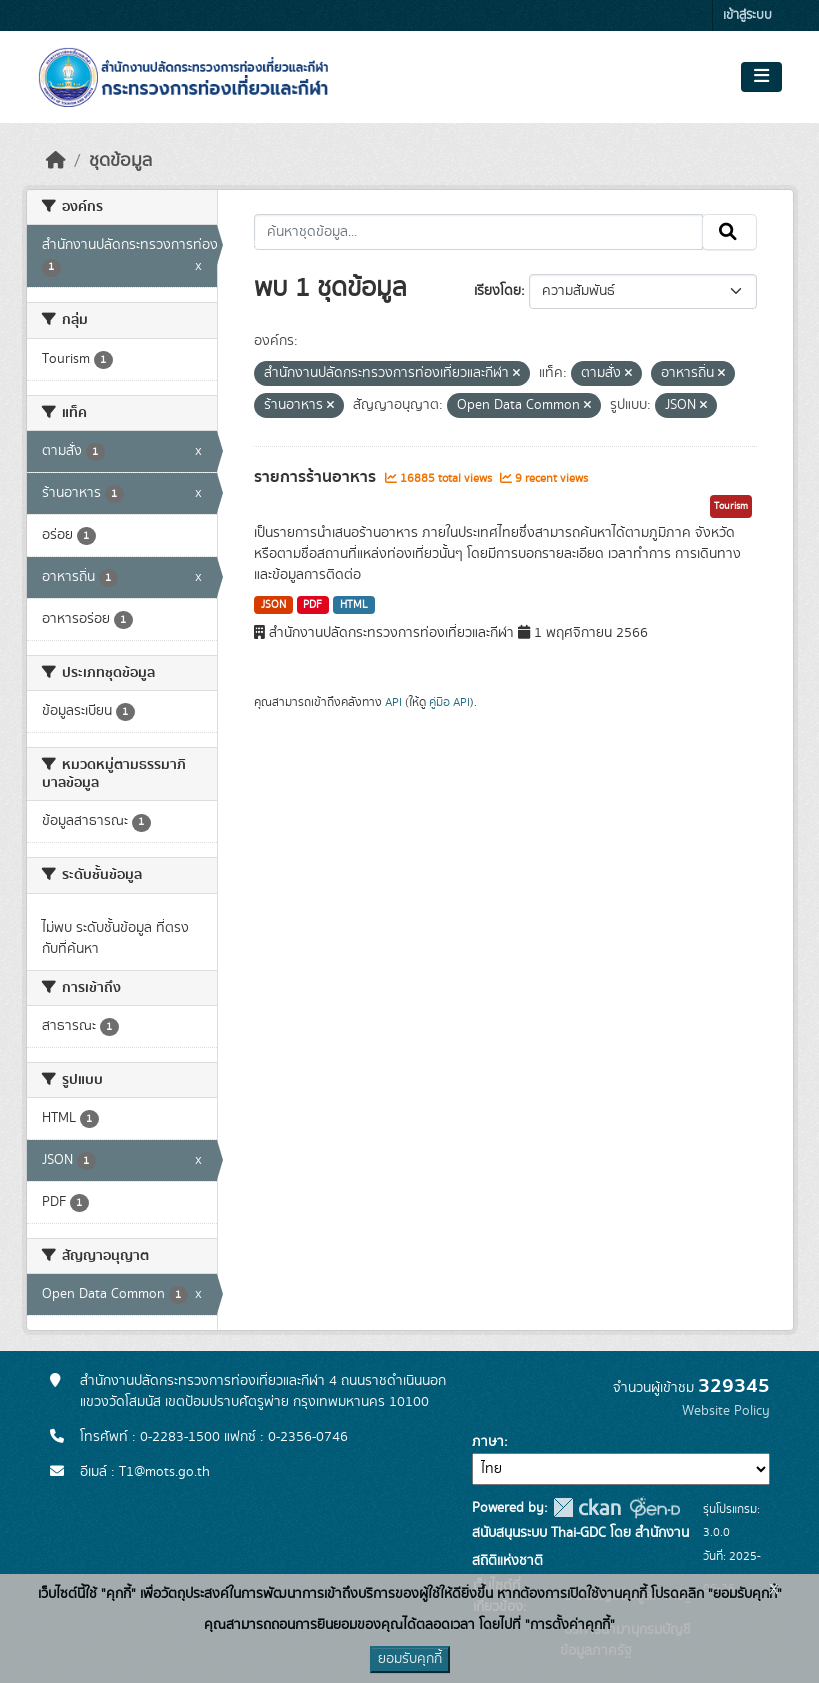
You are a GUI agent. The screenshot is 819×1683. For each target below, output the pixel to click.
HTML (354, 605)
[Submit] (729, 232)
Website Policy (726, 1411)
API (393, 702)
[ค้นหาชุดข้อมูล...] (478, 232)
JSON (273, 605)
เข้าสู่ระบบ (747, 15)
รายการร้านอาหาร (317, 477)
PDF (312, 605)
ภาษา (488, 1442)
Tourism (731, 506)
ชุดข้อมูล (120, 161)
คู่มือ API (449, 702)
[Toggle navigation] (761, 77)
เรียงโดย (497, 291)
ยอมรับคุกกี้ (410, 1659)
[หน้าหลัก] (56, 161)
